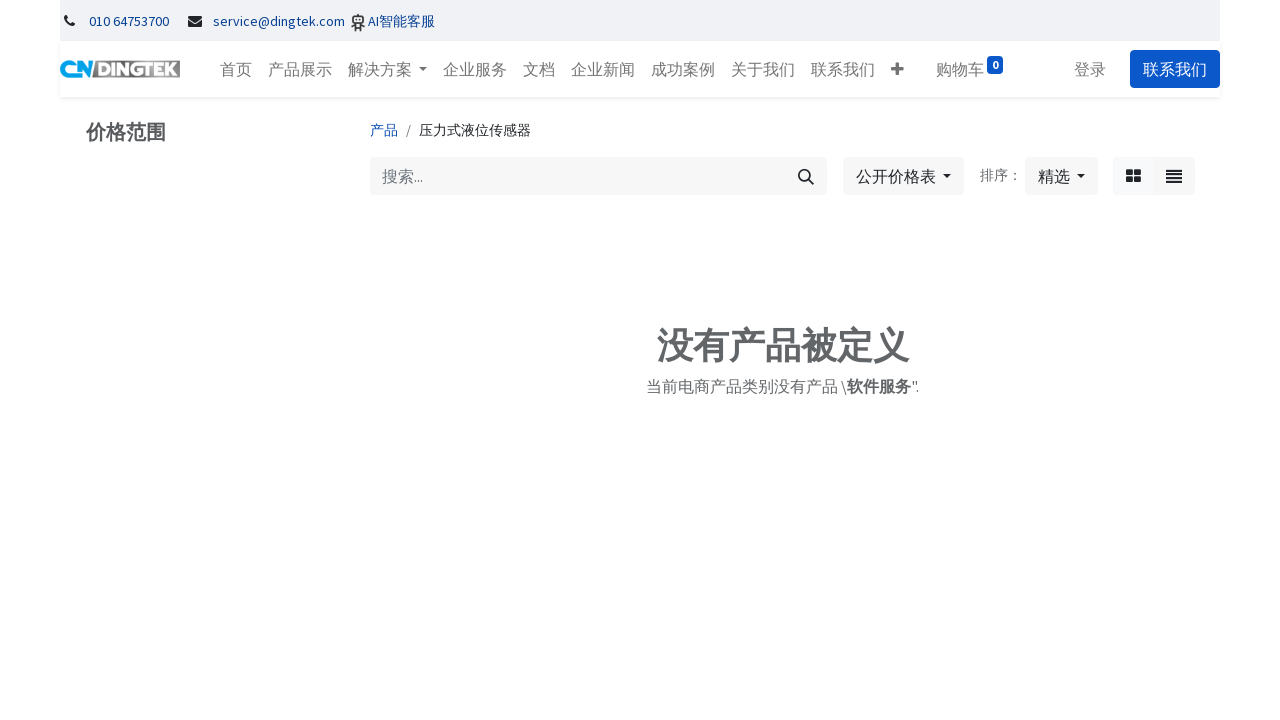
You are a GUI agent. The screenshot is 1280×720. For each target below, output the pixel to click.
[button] (897, 69)
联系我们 (1175, 69)
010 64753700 (129, 21)
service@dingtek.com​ (279, 21)
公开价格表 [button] (897, 176)
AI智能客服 (401, 21)
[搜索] (806, 176)
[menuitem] (236, 69)
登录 (1090, 69)
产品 (384, 130)
